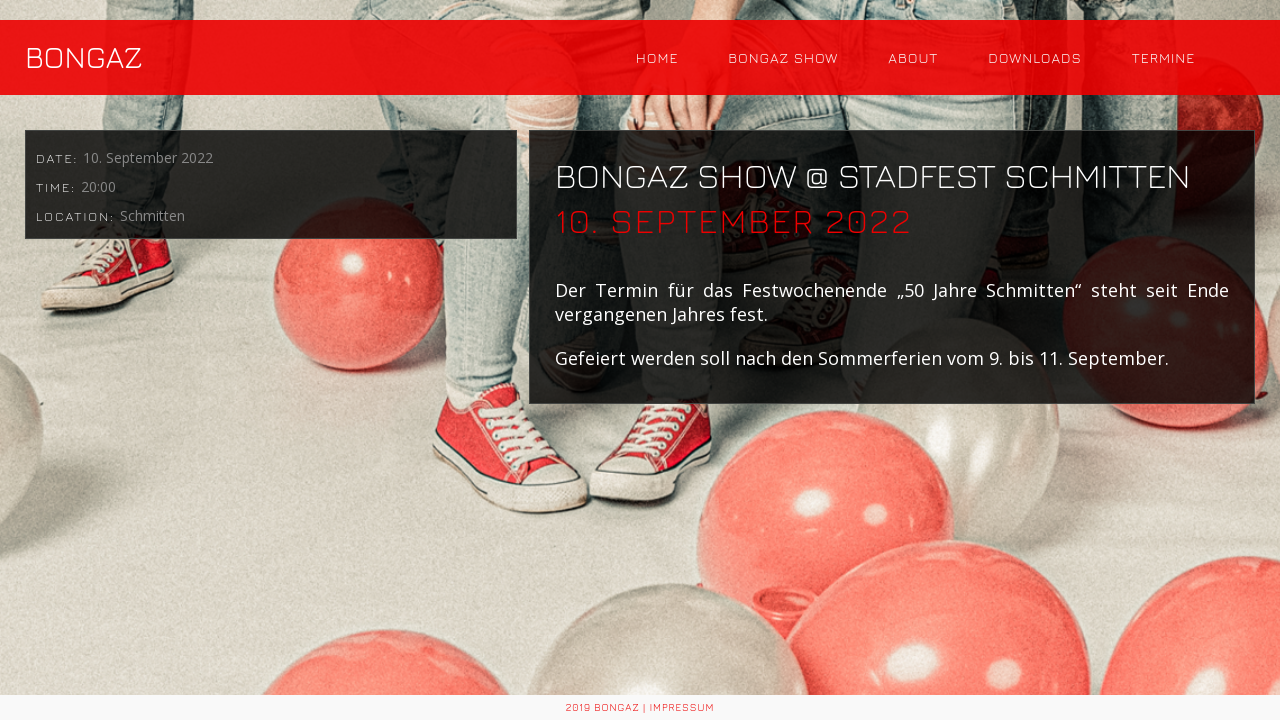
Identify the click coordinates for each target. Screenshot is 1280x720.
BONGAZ (84, 57)
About (913, 57)
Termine (1163, 57)
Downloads (1035, 57)
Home (657, 57)
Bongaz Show (783, 57)
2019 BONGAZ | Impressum (640, 707)
